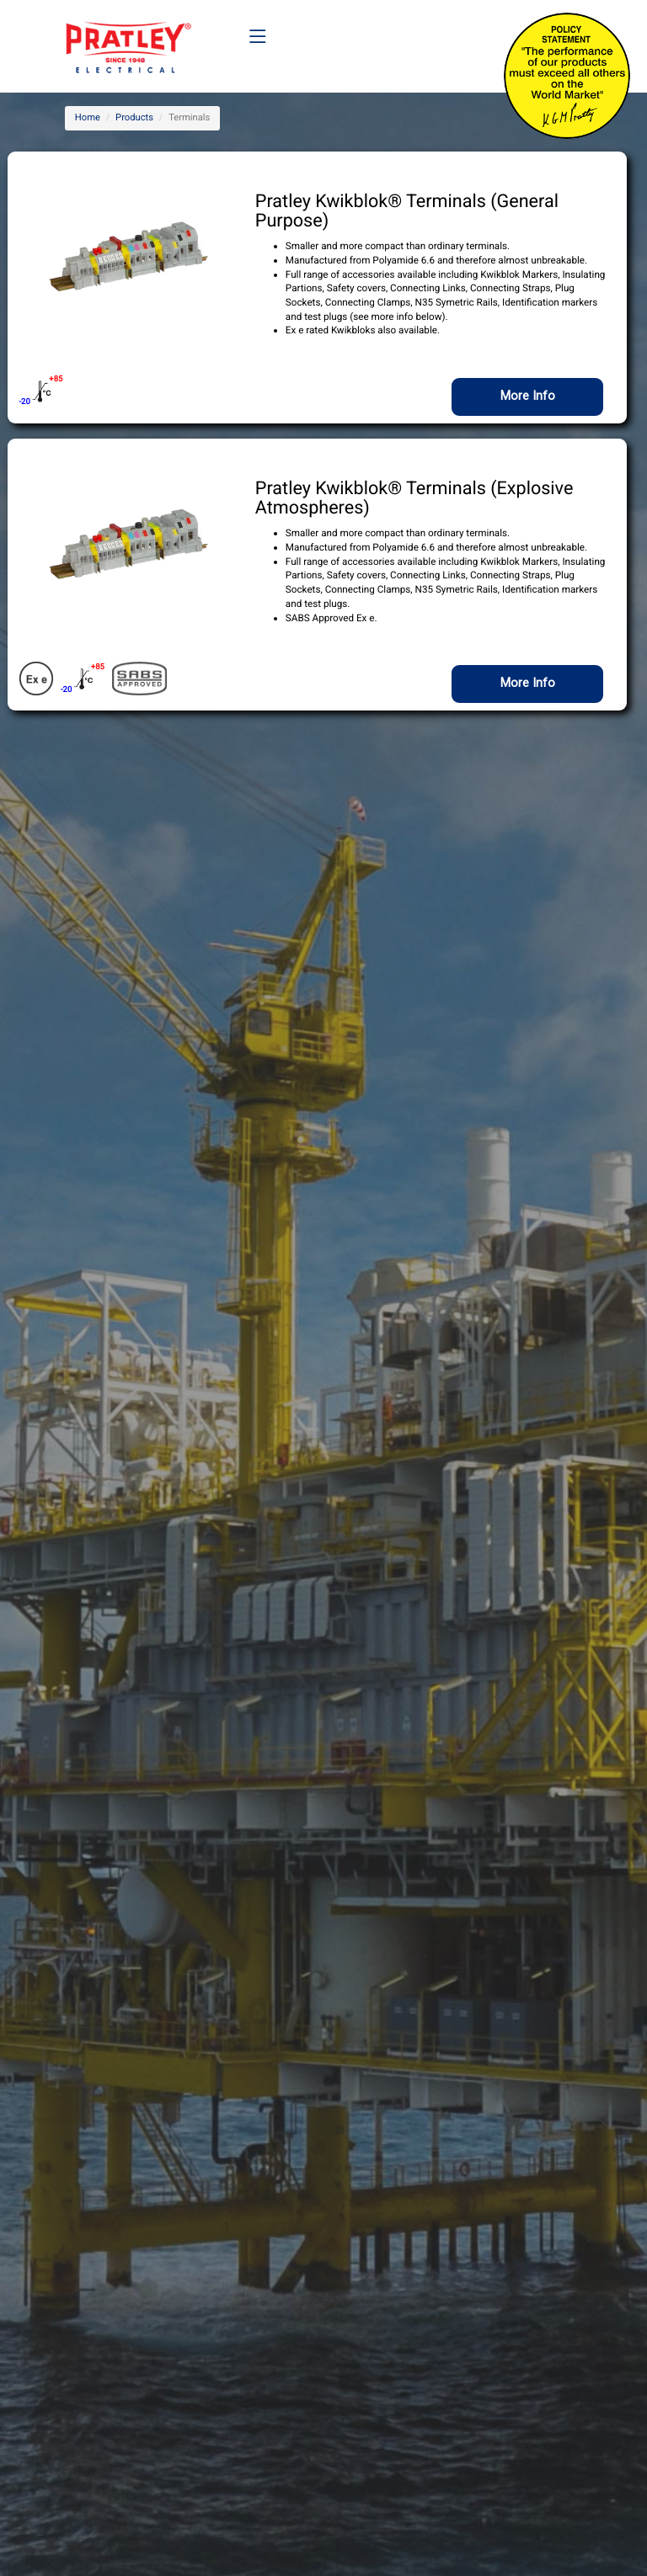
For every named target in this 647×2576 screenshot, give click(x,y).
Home (87, 117)
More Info (527, 396)
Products (134, 117)
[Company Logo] (128, 38)
